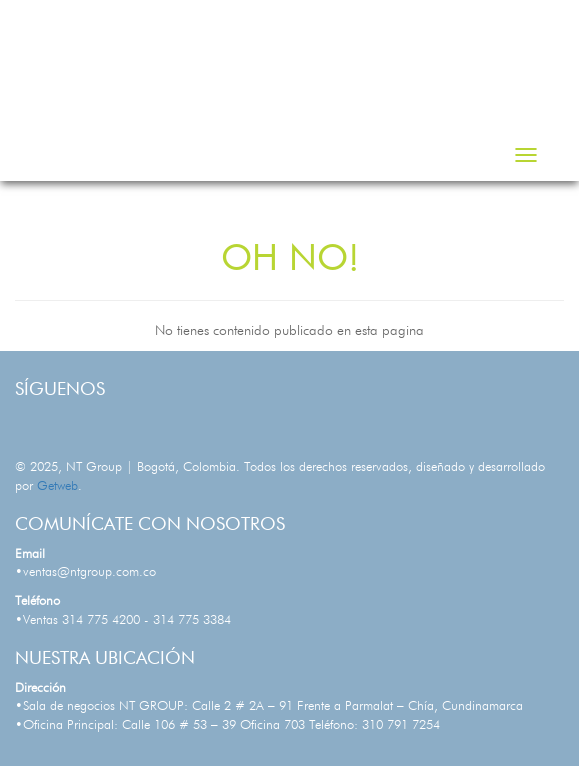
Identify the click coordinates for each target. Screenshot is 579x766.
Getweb (57, 486)
